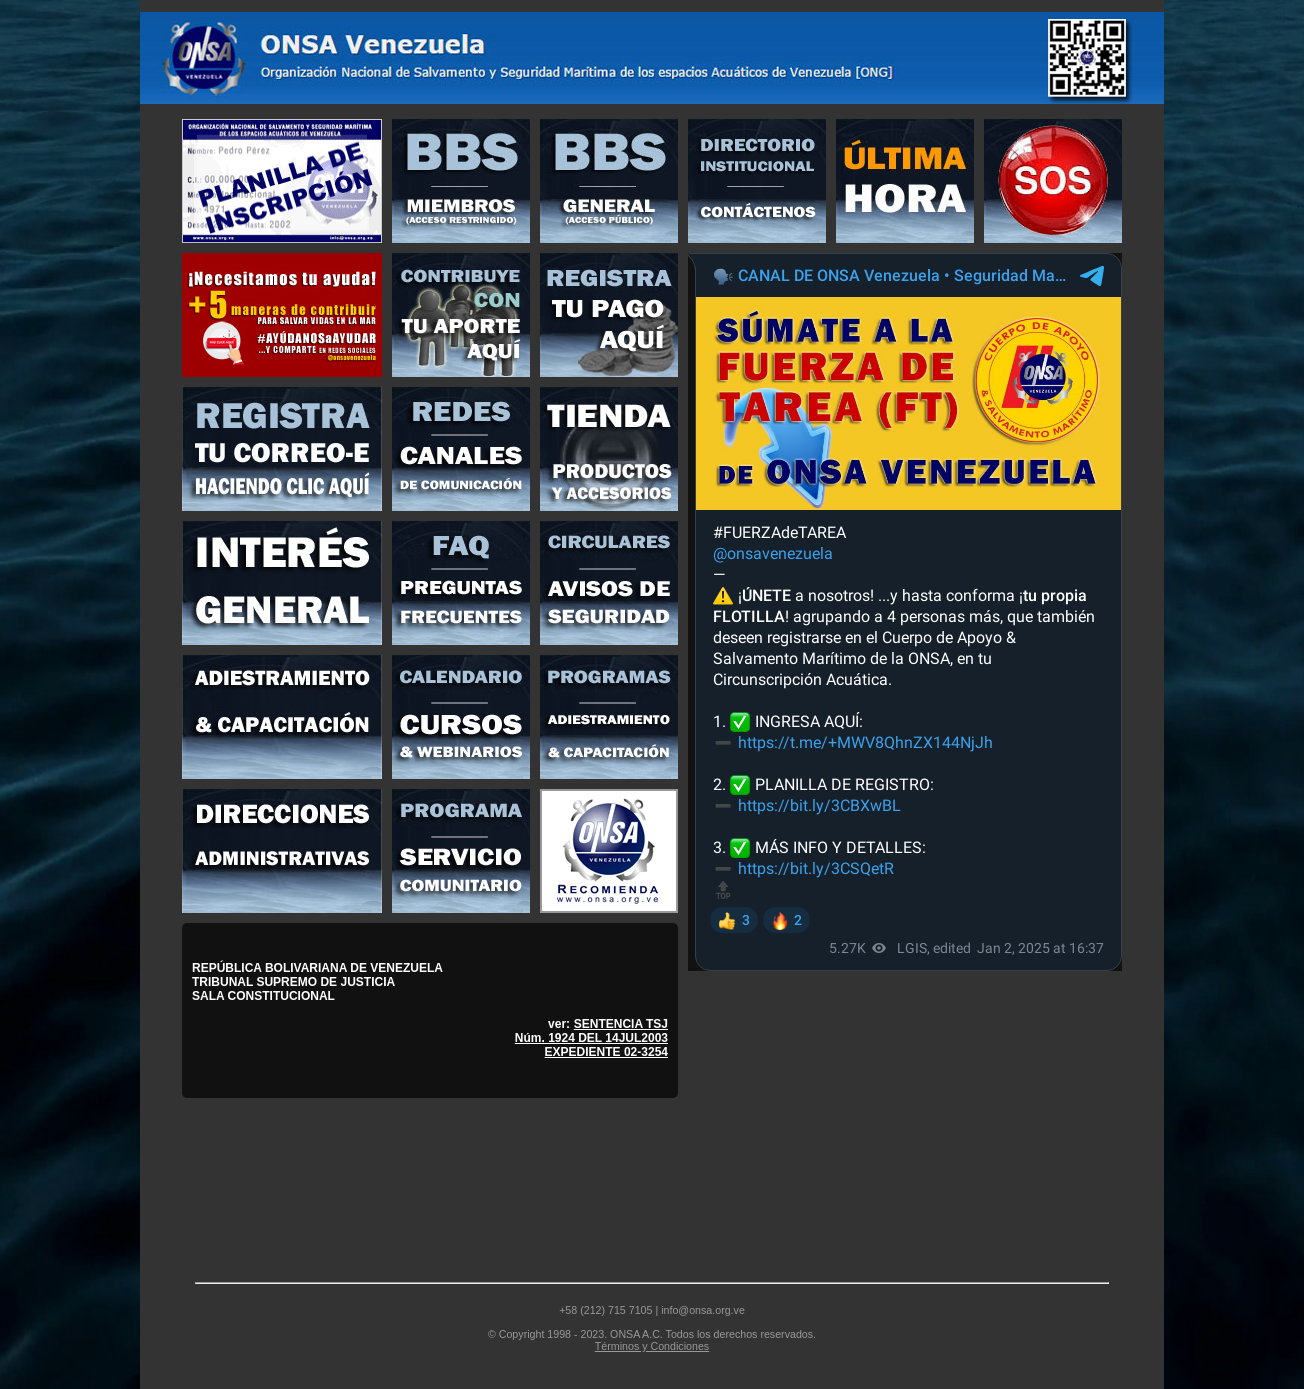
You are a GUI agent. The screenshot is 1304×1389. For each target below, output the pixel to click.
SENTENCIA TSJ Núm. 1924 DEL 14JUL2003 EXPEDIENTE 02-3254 (591, 1038)
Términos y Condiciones (652, 1346)
